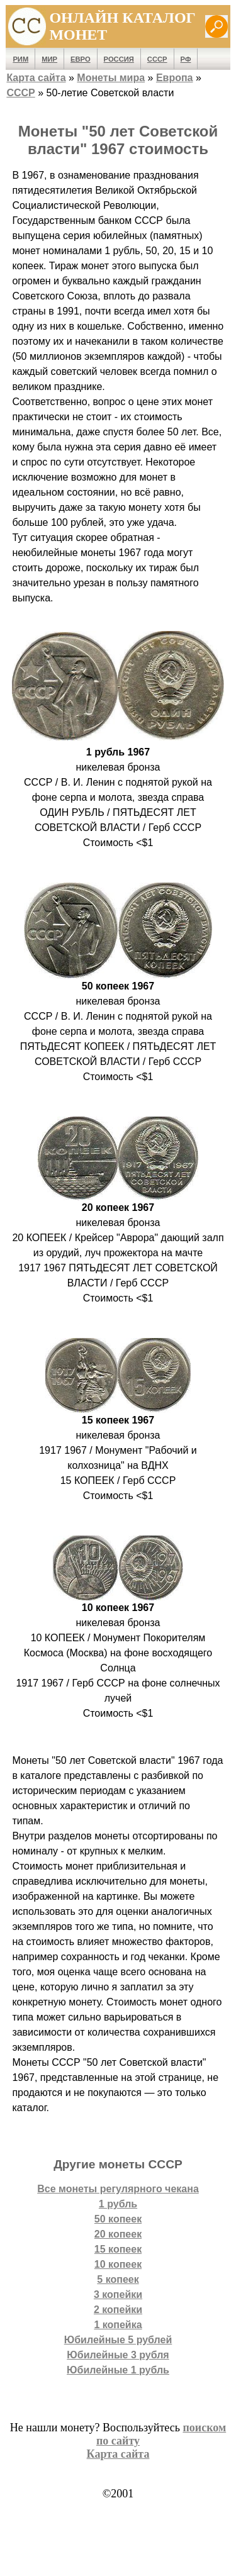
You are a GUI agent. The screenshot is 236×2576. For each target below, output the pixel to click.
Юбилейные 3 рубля (118, 2355)
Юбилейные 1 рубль (118, 2370)
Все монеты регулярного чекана (118, 2188)
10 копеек (118, 2264)
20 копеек (118, 2234)
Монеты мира (111, 77)
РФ (186, 59)
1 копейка (118, 2324)
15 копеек (118, 2249)
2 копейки (118, 2309)
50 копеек (118, 2219)
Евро (80, 59)
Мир (49, 59)
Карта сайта (35, 77)
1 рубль (118, 2204)
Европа (174, 77)
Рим (20, 59)
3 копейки (118, 2294)
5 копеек (117, 2279)
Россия (119, 59)
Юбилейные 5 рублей (118, 2339)
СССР (157, 59)
